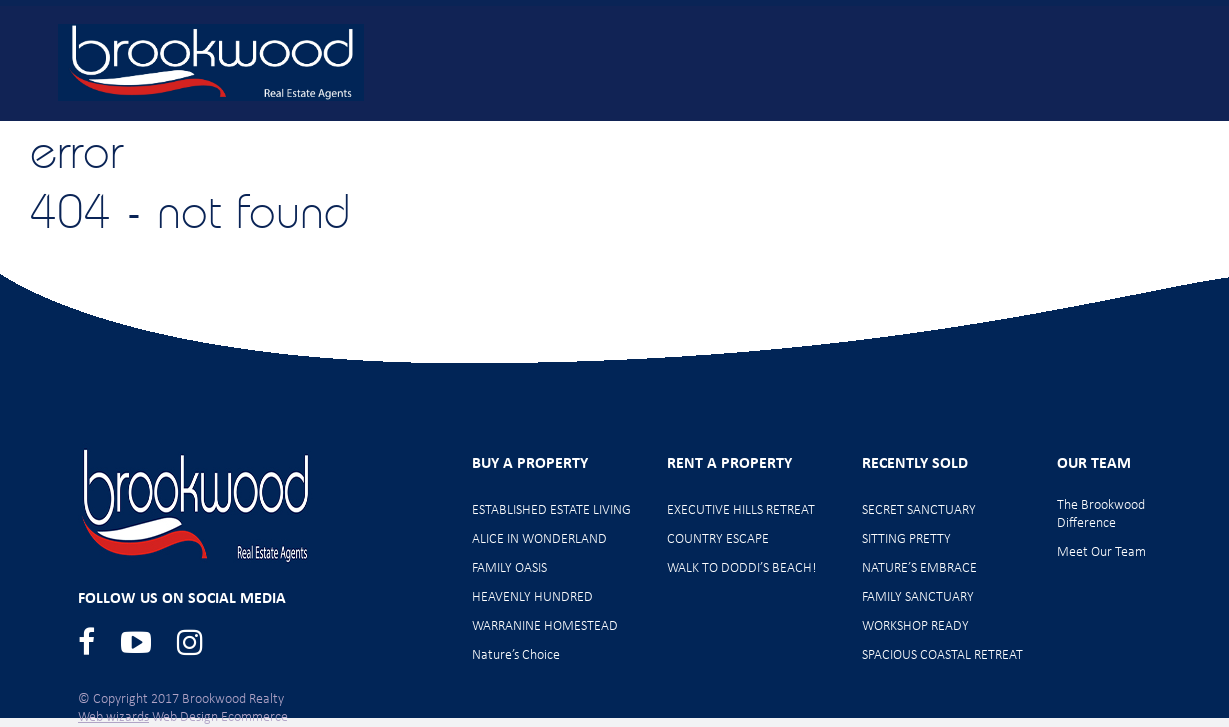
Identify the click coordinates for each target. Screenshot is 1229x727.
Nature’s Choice (516, 655)
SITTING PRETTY (906, 539)
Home (235, 132)
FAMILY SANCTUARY (918, 597)
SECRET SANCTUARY (919, 510)
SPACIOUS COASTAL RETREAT (942, 655)
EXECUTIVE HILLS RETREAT (741, 510)
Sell (743, 132)
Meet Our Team (978, 132)
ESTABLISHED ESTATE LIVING (551, 510)
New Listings (461, 132)
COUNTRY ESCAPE (718, 539)
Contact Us (1139, 132)
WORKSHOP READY (915, 626)
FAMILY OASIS (509, 568)
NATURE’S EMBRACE (919, 568)
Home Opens (618, 132)
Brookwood (211, 62)
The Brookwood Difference (1101, 514)
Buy (336, 132)
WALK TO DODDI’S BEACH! (742, 568)
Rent (839, 132)
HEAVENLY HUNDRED (532, 597)
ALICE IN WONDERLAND (539, 539)
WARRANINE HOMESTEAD (545, 626)
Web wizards (113, 717)
